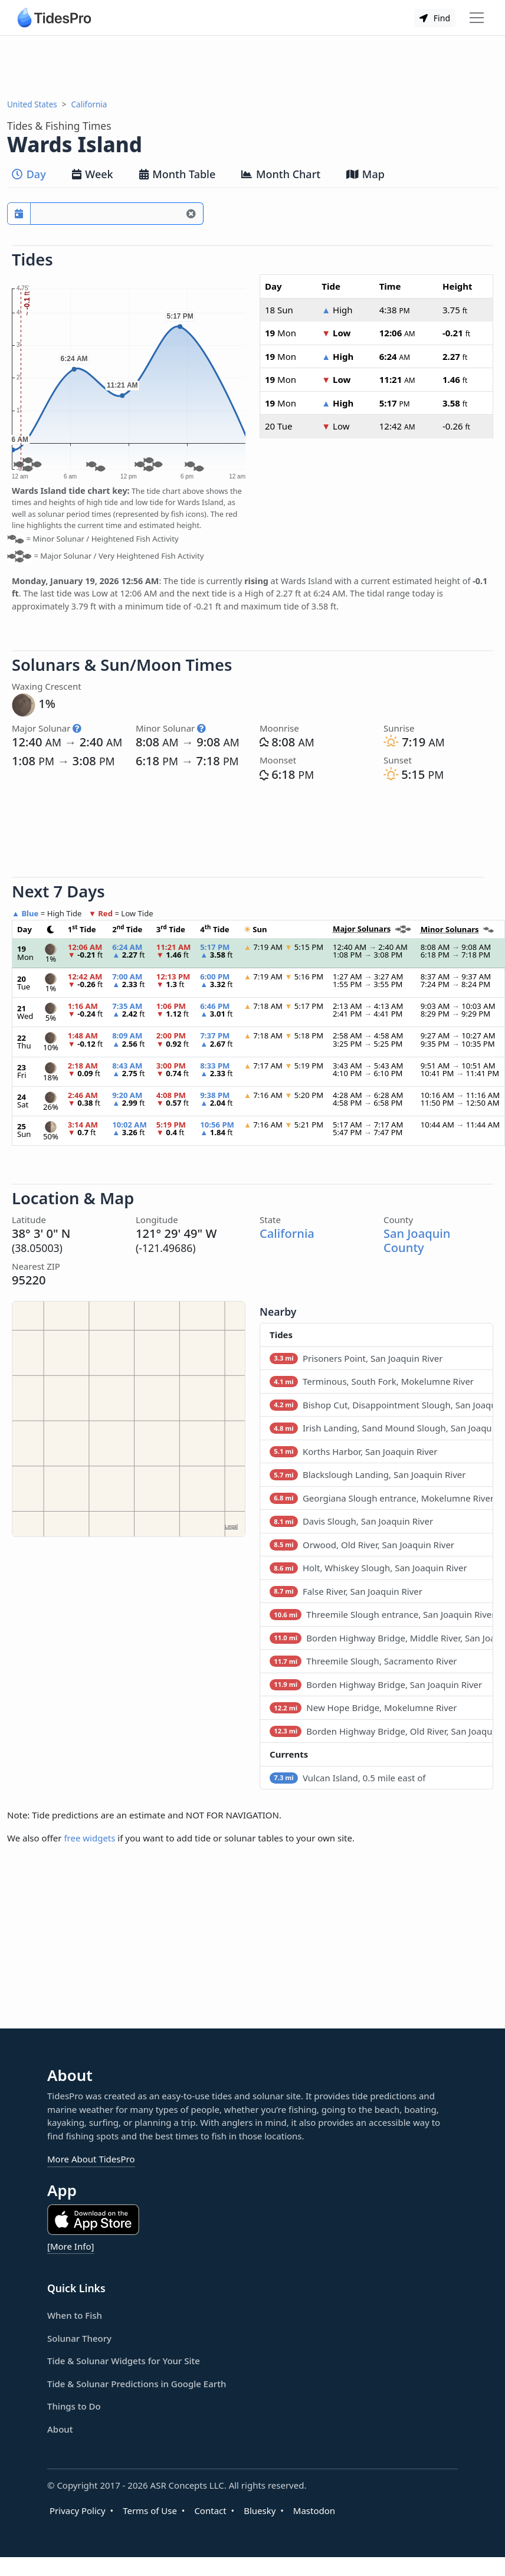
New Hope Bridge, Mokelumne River (363, 1707)
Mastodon (314, 2510)
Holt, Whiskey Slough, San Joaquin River (368, 1568)
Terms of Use (150, 2510)
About (60, 2429)
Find (434, 18)
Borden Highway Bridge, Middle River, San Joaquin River (381, 1638)
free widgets (89, 1838)
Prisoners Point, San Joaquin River (356, 1358)
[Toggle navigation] (476, 18)
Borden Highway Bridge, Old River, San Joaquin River (381, 1731)
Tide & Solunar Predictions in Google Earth (136, 2384)
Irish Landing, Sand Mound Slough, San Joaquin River (381, 1428)
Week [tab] (92, 174)
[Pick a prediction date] (19, 213)
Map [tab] (365, 174)
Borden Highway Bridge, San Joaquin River (376, 1684)
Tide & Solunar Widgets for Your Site (123, 2361)
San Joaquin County (416, 1240)
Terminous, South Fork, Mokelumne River (372, 1381)
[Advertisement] (252, 67)
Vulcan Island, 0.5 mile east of (347, 1778)
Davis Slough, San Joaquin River (351, 1521)
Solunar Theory (79, 2338)
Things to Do (74, 2406)
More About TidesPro (91, 2159)
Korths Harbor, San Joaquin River (353, 1451)
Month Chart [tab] (280, 174)
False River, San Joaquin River (346, 1591)
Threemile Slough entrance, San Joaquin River (381, 1614)
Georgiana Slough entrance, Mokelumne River (381, 1498)
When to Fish (74, 2315)
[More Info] (70, 2246)
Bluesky (260, 2510)
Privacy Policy (78, 2510)
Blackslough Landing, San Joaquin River (367, 1474)
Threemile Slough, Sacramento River (363, 1661)
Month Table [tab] (177, 174)
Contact (210, 2510)
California (89, 104)
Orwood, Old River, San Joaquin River (362, 1545)
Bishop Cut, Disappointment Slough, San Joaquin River (381, 1405)
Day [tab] (29, 174)
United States (32, 104)
